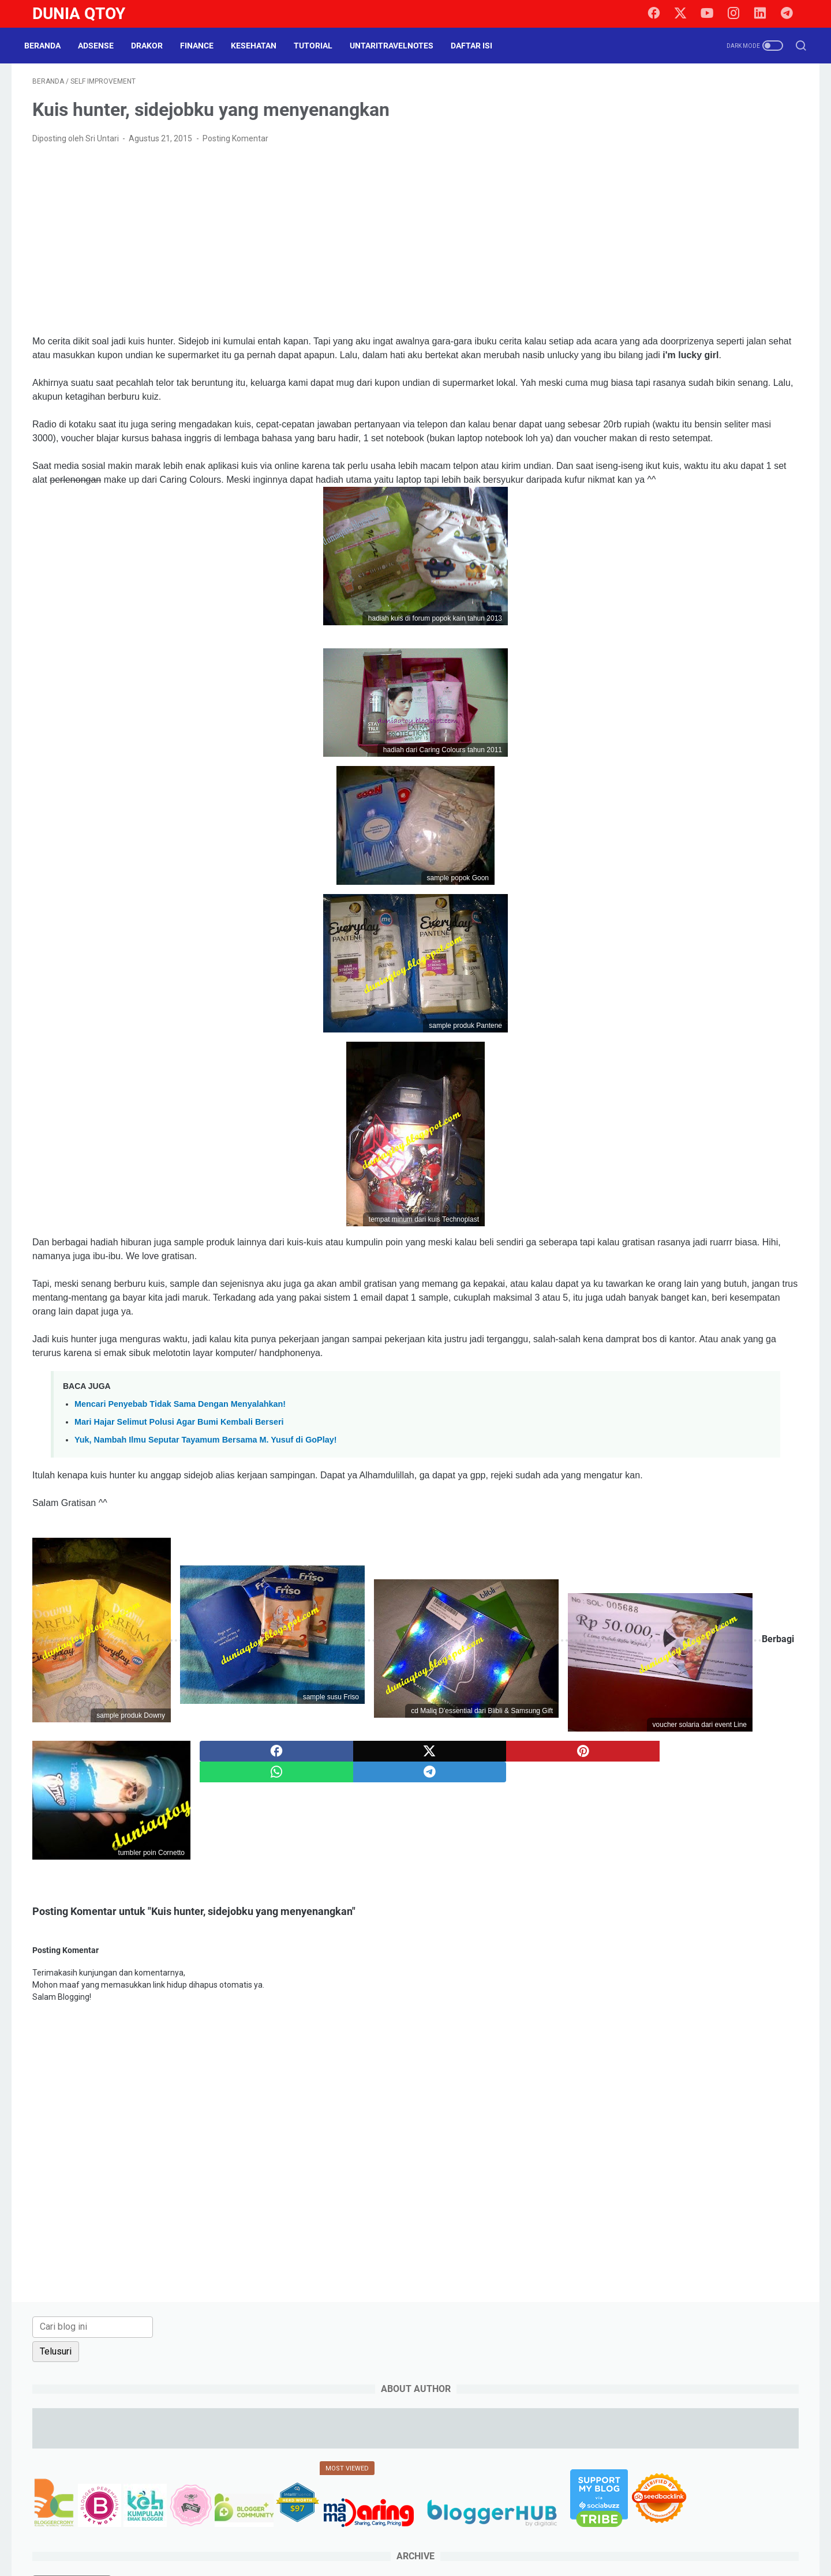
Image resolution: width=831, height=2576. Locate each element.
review (699, 740)
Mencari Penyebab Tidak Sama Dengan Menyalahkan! (180, 1481)
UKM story (653, 804)
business (612, 612)
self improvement (628, 761)
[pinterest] (445, 2003)
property (728, 718)
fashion (698, 654)
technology (654, 782)
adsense (611, 569)
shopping (691, 761)
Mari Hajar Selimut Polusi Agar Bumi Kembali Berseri (179, 1499)
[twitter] (687, 14)
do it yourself (699, 633)
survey (608, 782)
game (606, 676)
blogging (731, 569)
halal (639, 676)
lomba (732, 697)
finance (739, 654)
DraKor (155, 45)
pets (691, 718)
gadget (780, 654)
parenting (613, 718)
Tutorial (321, 45)
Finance (205, 45)
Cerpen (655, 612)
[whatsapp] (445, 2024)
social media (745, 761)
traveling (775, 782)
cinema (744, 612)
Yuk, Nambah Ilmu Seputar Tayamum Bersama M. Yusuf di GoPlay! (205, 1517)
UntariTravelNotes (399, 45)
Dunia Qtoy (78, 13)
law (658, 697)
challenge (699, 612)
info (738, 676)
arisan (652, 569)
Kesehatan (262, 45)
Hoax (708, 676)
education (614, 654)
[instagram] (739, 14)
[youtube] (713, 14)
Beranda (50, 45)
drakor (748, 633)
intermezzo (617, 697)
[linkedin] (765, 14)
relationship (617, 740)
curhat (649, 633)
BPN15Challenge (686, 590)
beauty (689, 569)
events (658, 654)
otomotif (774, 697)
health (673, 676)
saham (737, 740)
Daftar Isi (479, 45)
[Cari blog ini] (650, 96)
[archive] (629, 506)
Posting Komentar (235, 146)
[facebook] (661, 14)
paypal (657, 718)
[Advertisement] (290, 248)
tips (694, 782)
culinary (610, 633)
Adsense (104, 45)
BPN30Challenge (761, 590)
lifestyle (693, 697)
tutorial (609, 804)
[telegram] (791, 14)
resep (662, 740)
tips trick (730, 782)
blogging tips (619, 590)
